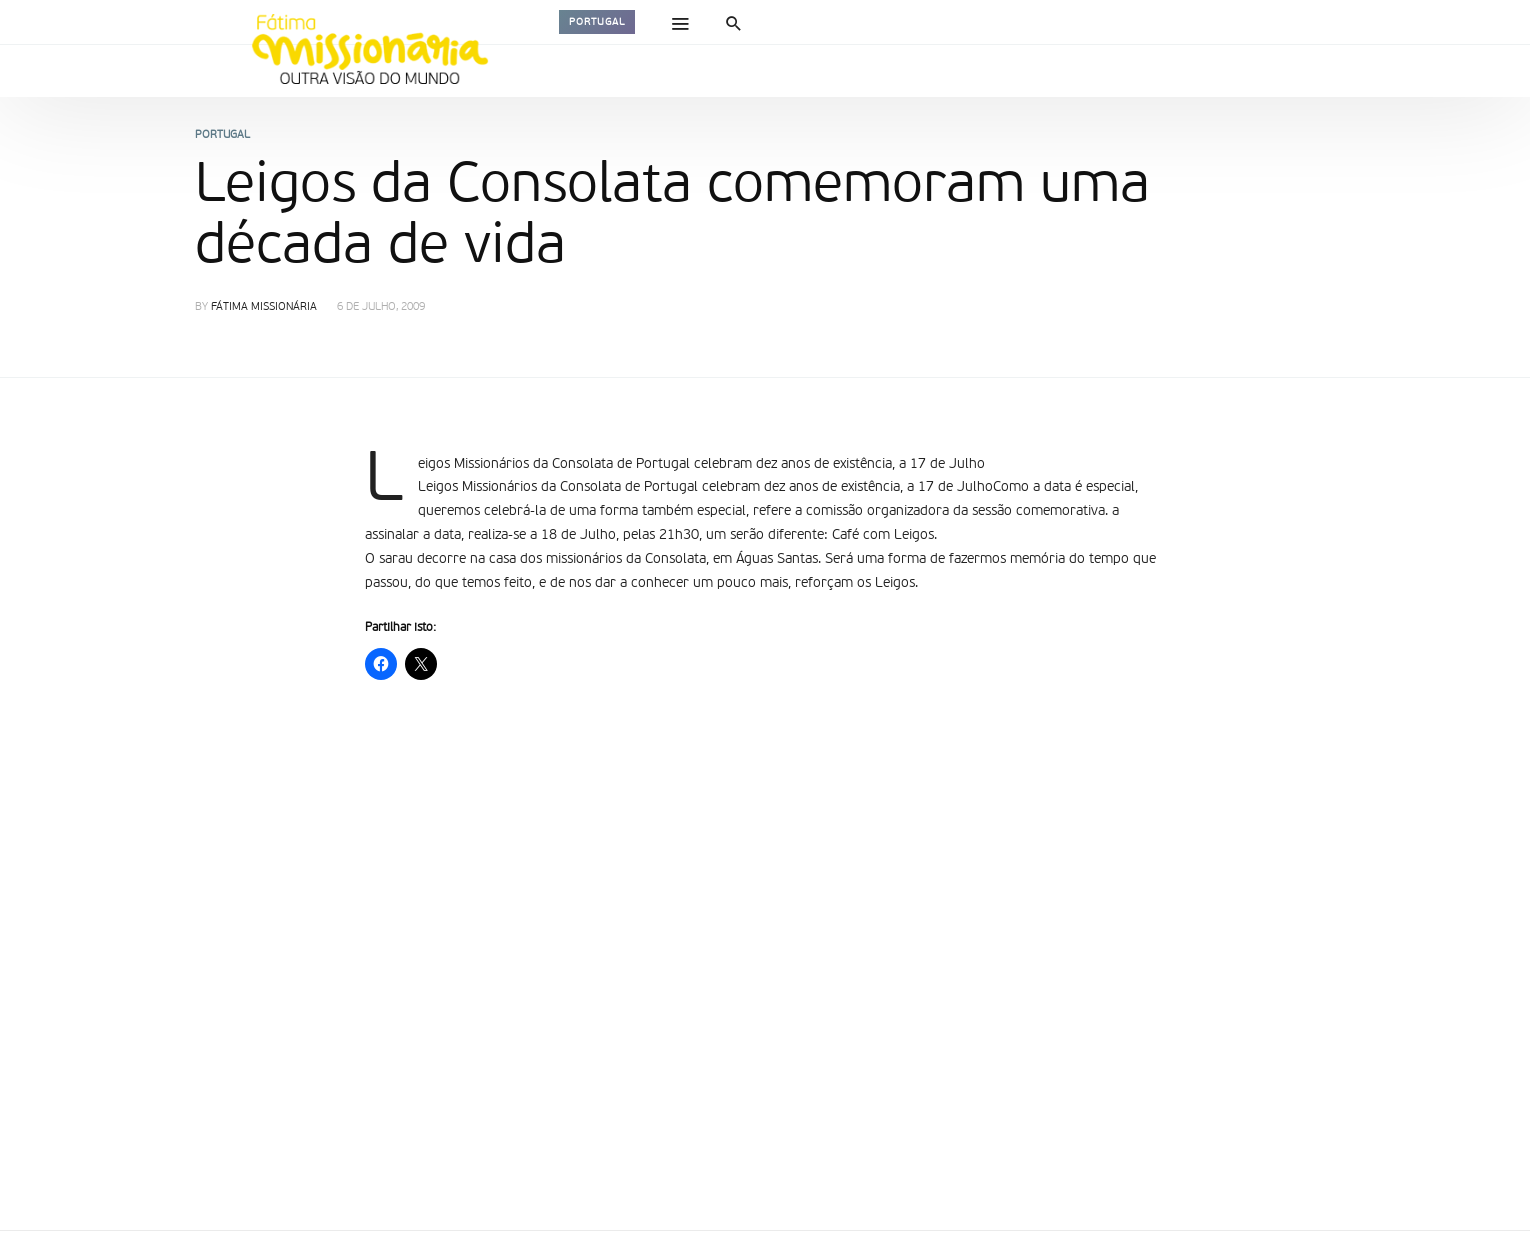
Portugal (597, 22)
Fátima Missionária (264, 307)
